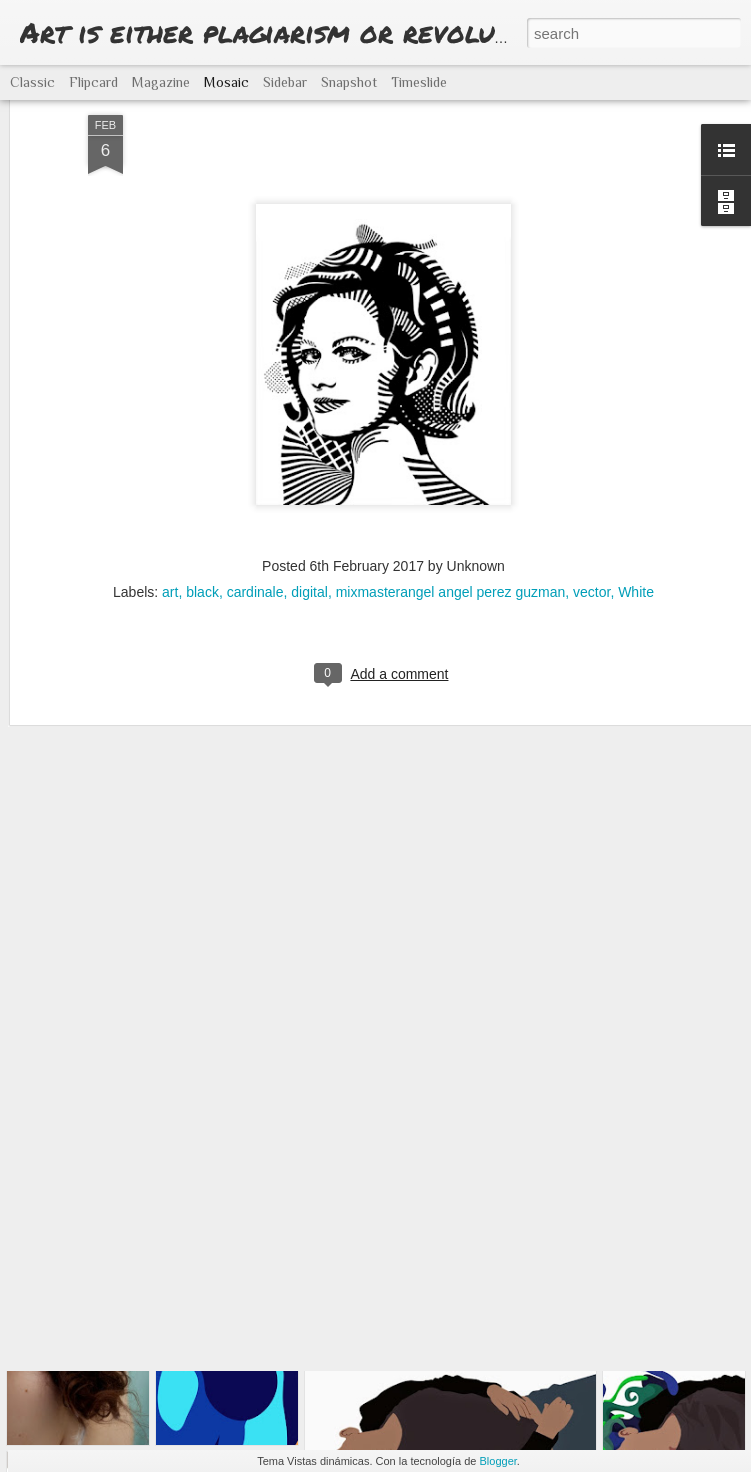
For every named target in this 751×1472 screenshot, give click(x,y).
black (202, 469)
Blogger (498, 1461)
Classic (32, 82)
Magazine (161, 82)
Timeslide (419, 82)
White (636, 469)
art (170, 469)
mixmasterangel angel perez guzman (451, 469)
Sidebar (285, 82)
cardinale (255, 469)
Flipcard (93, 82)
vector (591, 469)
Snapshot (349, 82)
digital (309, 469)
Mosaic (226, 82)
